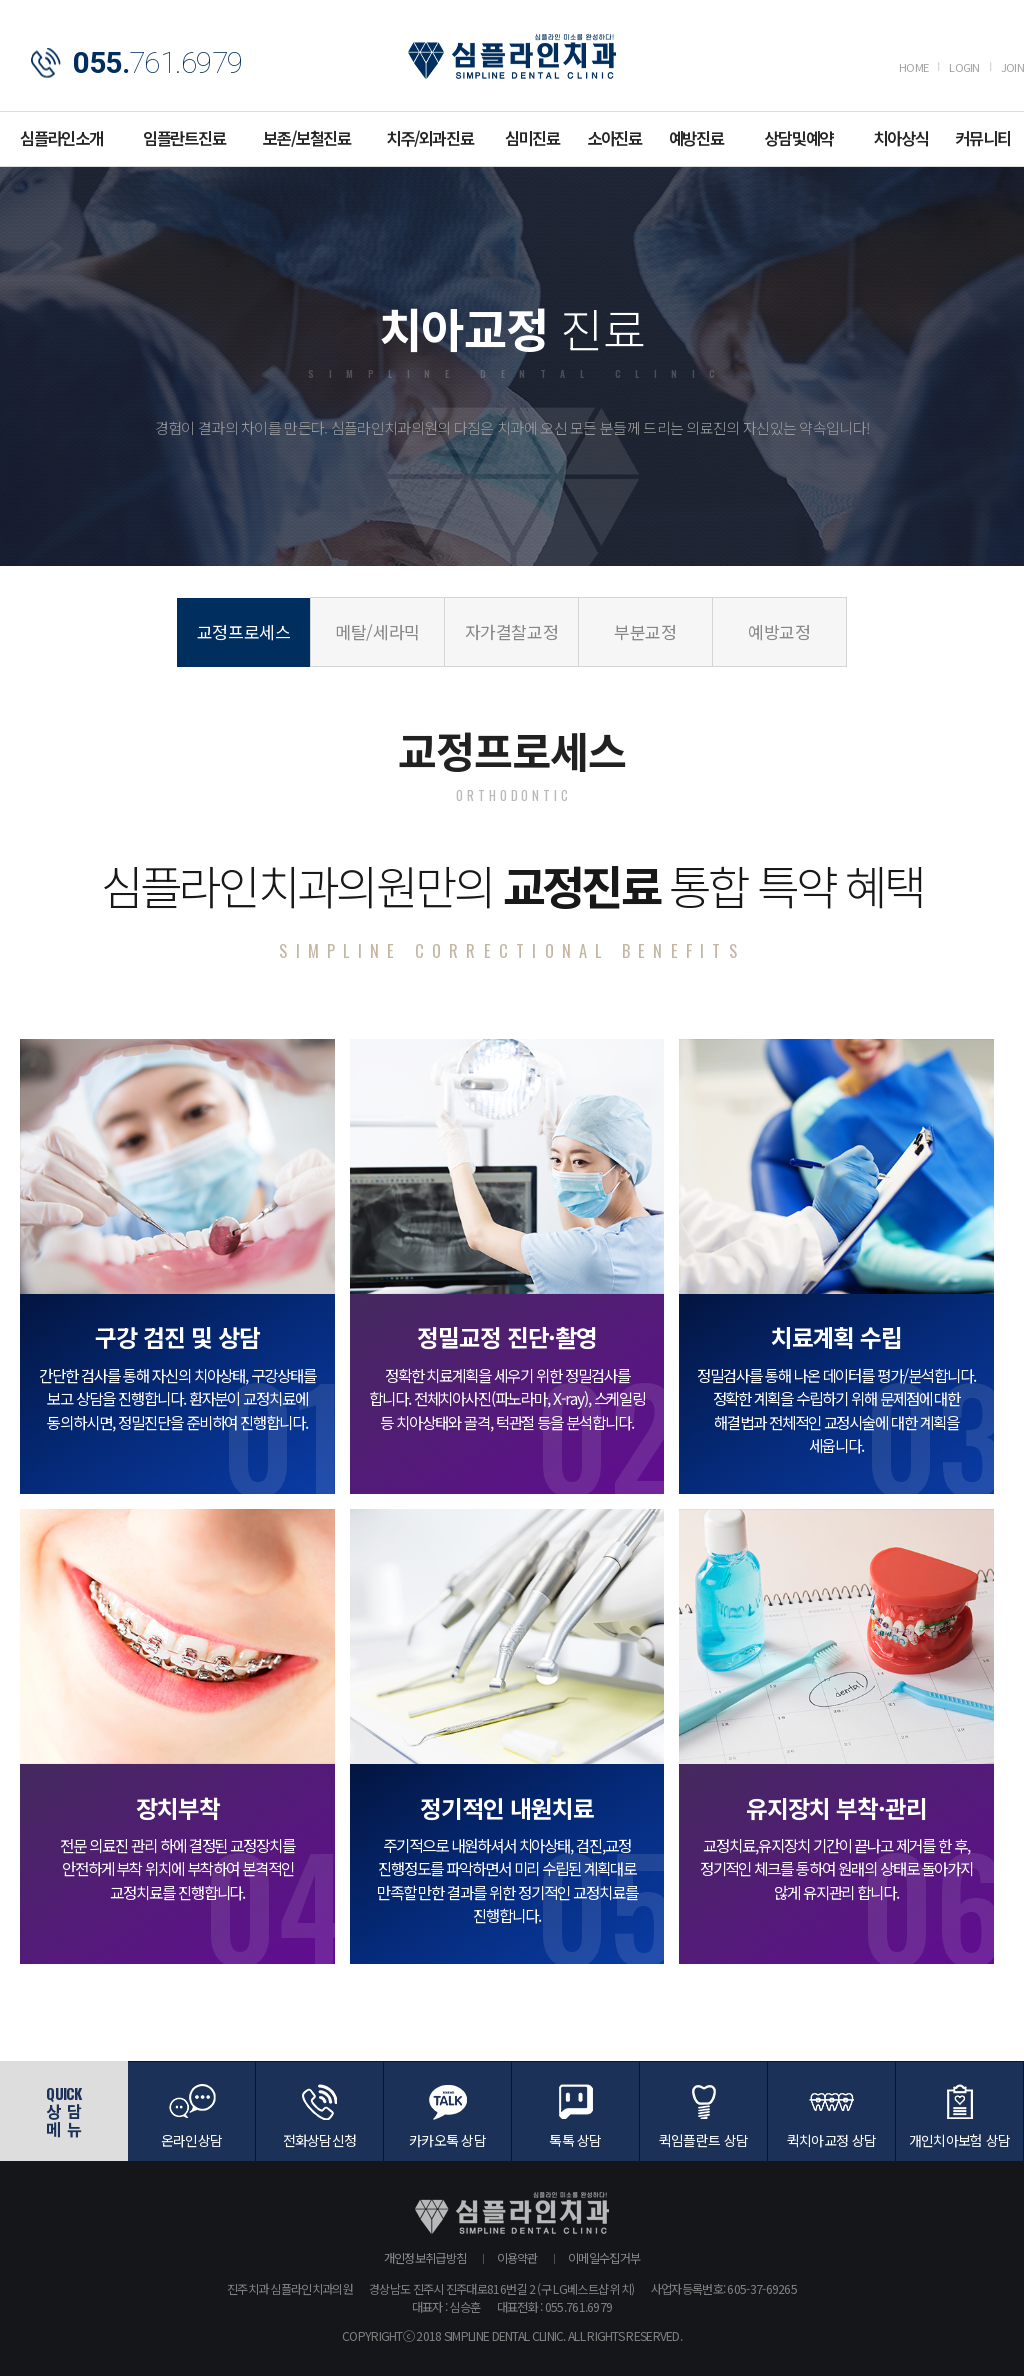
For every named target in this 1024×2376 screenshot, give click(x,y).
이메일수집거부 (604, 2257)
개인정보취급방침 (425, 2257)
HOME (913, 67)
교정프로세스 (244, 631)
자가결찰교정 (512, 631)
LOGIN (964, 67)
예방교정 (779, 631)
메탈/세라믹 (377, 631)
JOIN (1012, 67)
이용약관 (517, 2257)
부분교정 (645, 631)
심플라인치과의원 (512, 56)
